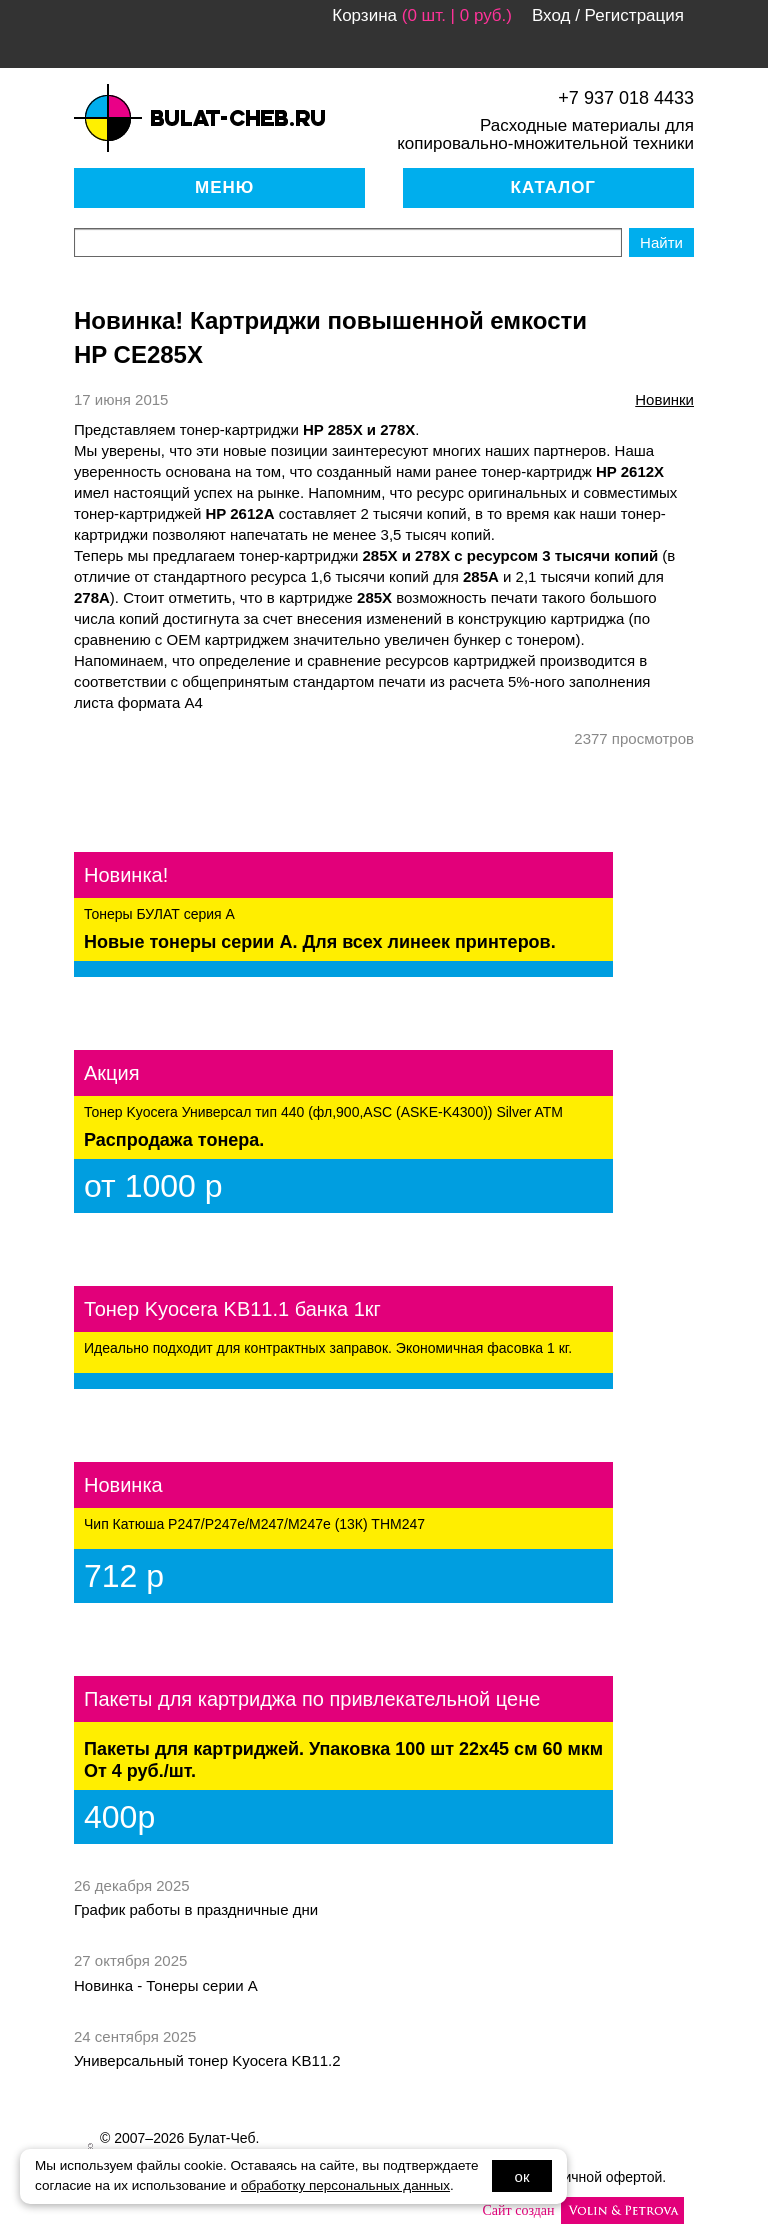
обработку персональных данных (345, 2185)
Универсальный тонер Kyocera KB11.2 (207, 2060)
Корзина (364, 15)
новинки (664, 399)
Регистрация (634, 15)
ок (522, 2176)
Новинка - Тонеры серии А (166, 1985)
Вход (551, 15)
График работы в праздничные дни (196, 1909)
